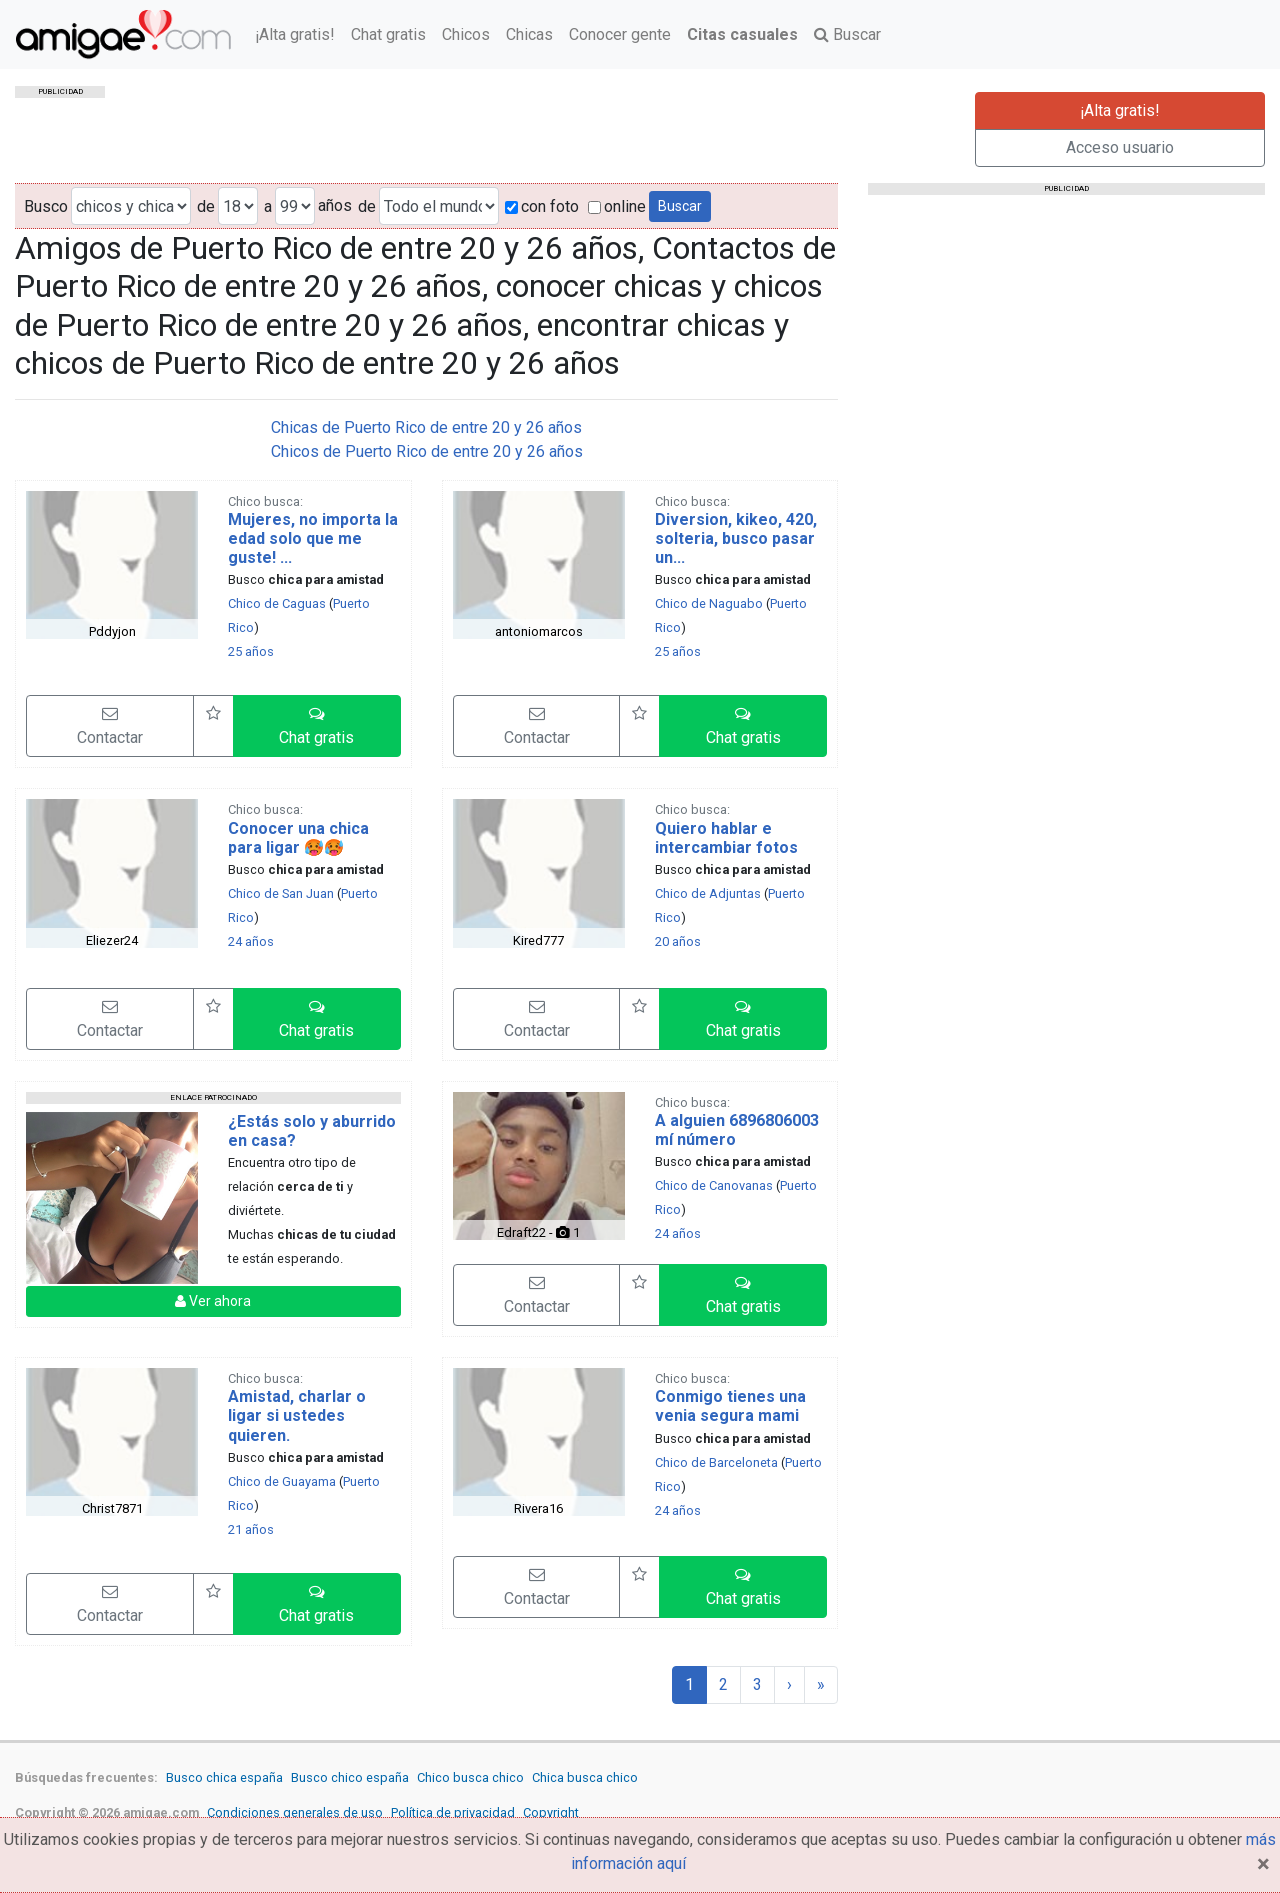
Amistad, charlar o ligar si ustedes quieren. (297, 1415)
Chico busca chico (470, 1777)
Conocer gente (620, 34)
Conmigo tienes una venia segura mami (730, 1406)
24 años (251, 941)
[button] (317, 726)
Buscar (847, 34)
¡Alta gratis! (295, 34)
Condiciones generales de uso (295, 1812)
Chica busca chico (585, 1777)
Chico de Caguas (277, 603)
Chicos (466, 34)
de (206, 206)
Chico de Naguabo (709, 603)
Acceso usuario (1120, 147)
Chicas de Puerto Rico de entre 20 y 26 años (426, 427)
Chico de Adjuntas (708, 893)
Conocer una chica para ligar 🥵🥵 (298, 838)
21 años (251, 1529)
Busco (46, 206)
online (617, 206)
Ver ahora (213, 1301)
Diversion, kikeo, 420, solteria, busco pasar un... (736, 538)
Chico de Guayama (282, 1481)
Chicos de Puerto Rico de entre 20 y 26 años (427, 451)
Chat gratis (388, 34)
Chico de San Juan (281, 893)
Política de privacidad (453, 1812)
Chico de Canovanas (714, 1185)
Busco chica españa (224, 1777)
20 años (678, 941)
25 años (251, 651)
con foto (542, 206)
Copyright (551, 1812)
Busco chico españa (350, 1777)
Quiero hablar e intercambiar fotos (726, 838)
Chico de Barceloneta (716, 1462)
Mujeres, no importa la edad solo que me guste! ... (313, 538)
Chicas (529, 34)
